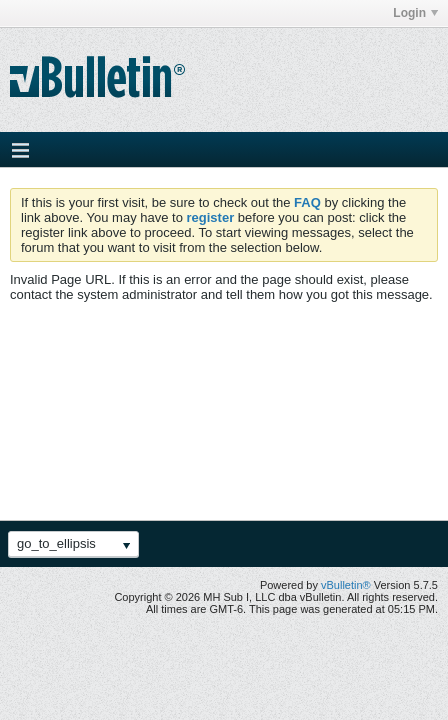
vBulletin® (346, 585)
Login (415, 13)
